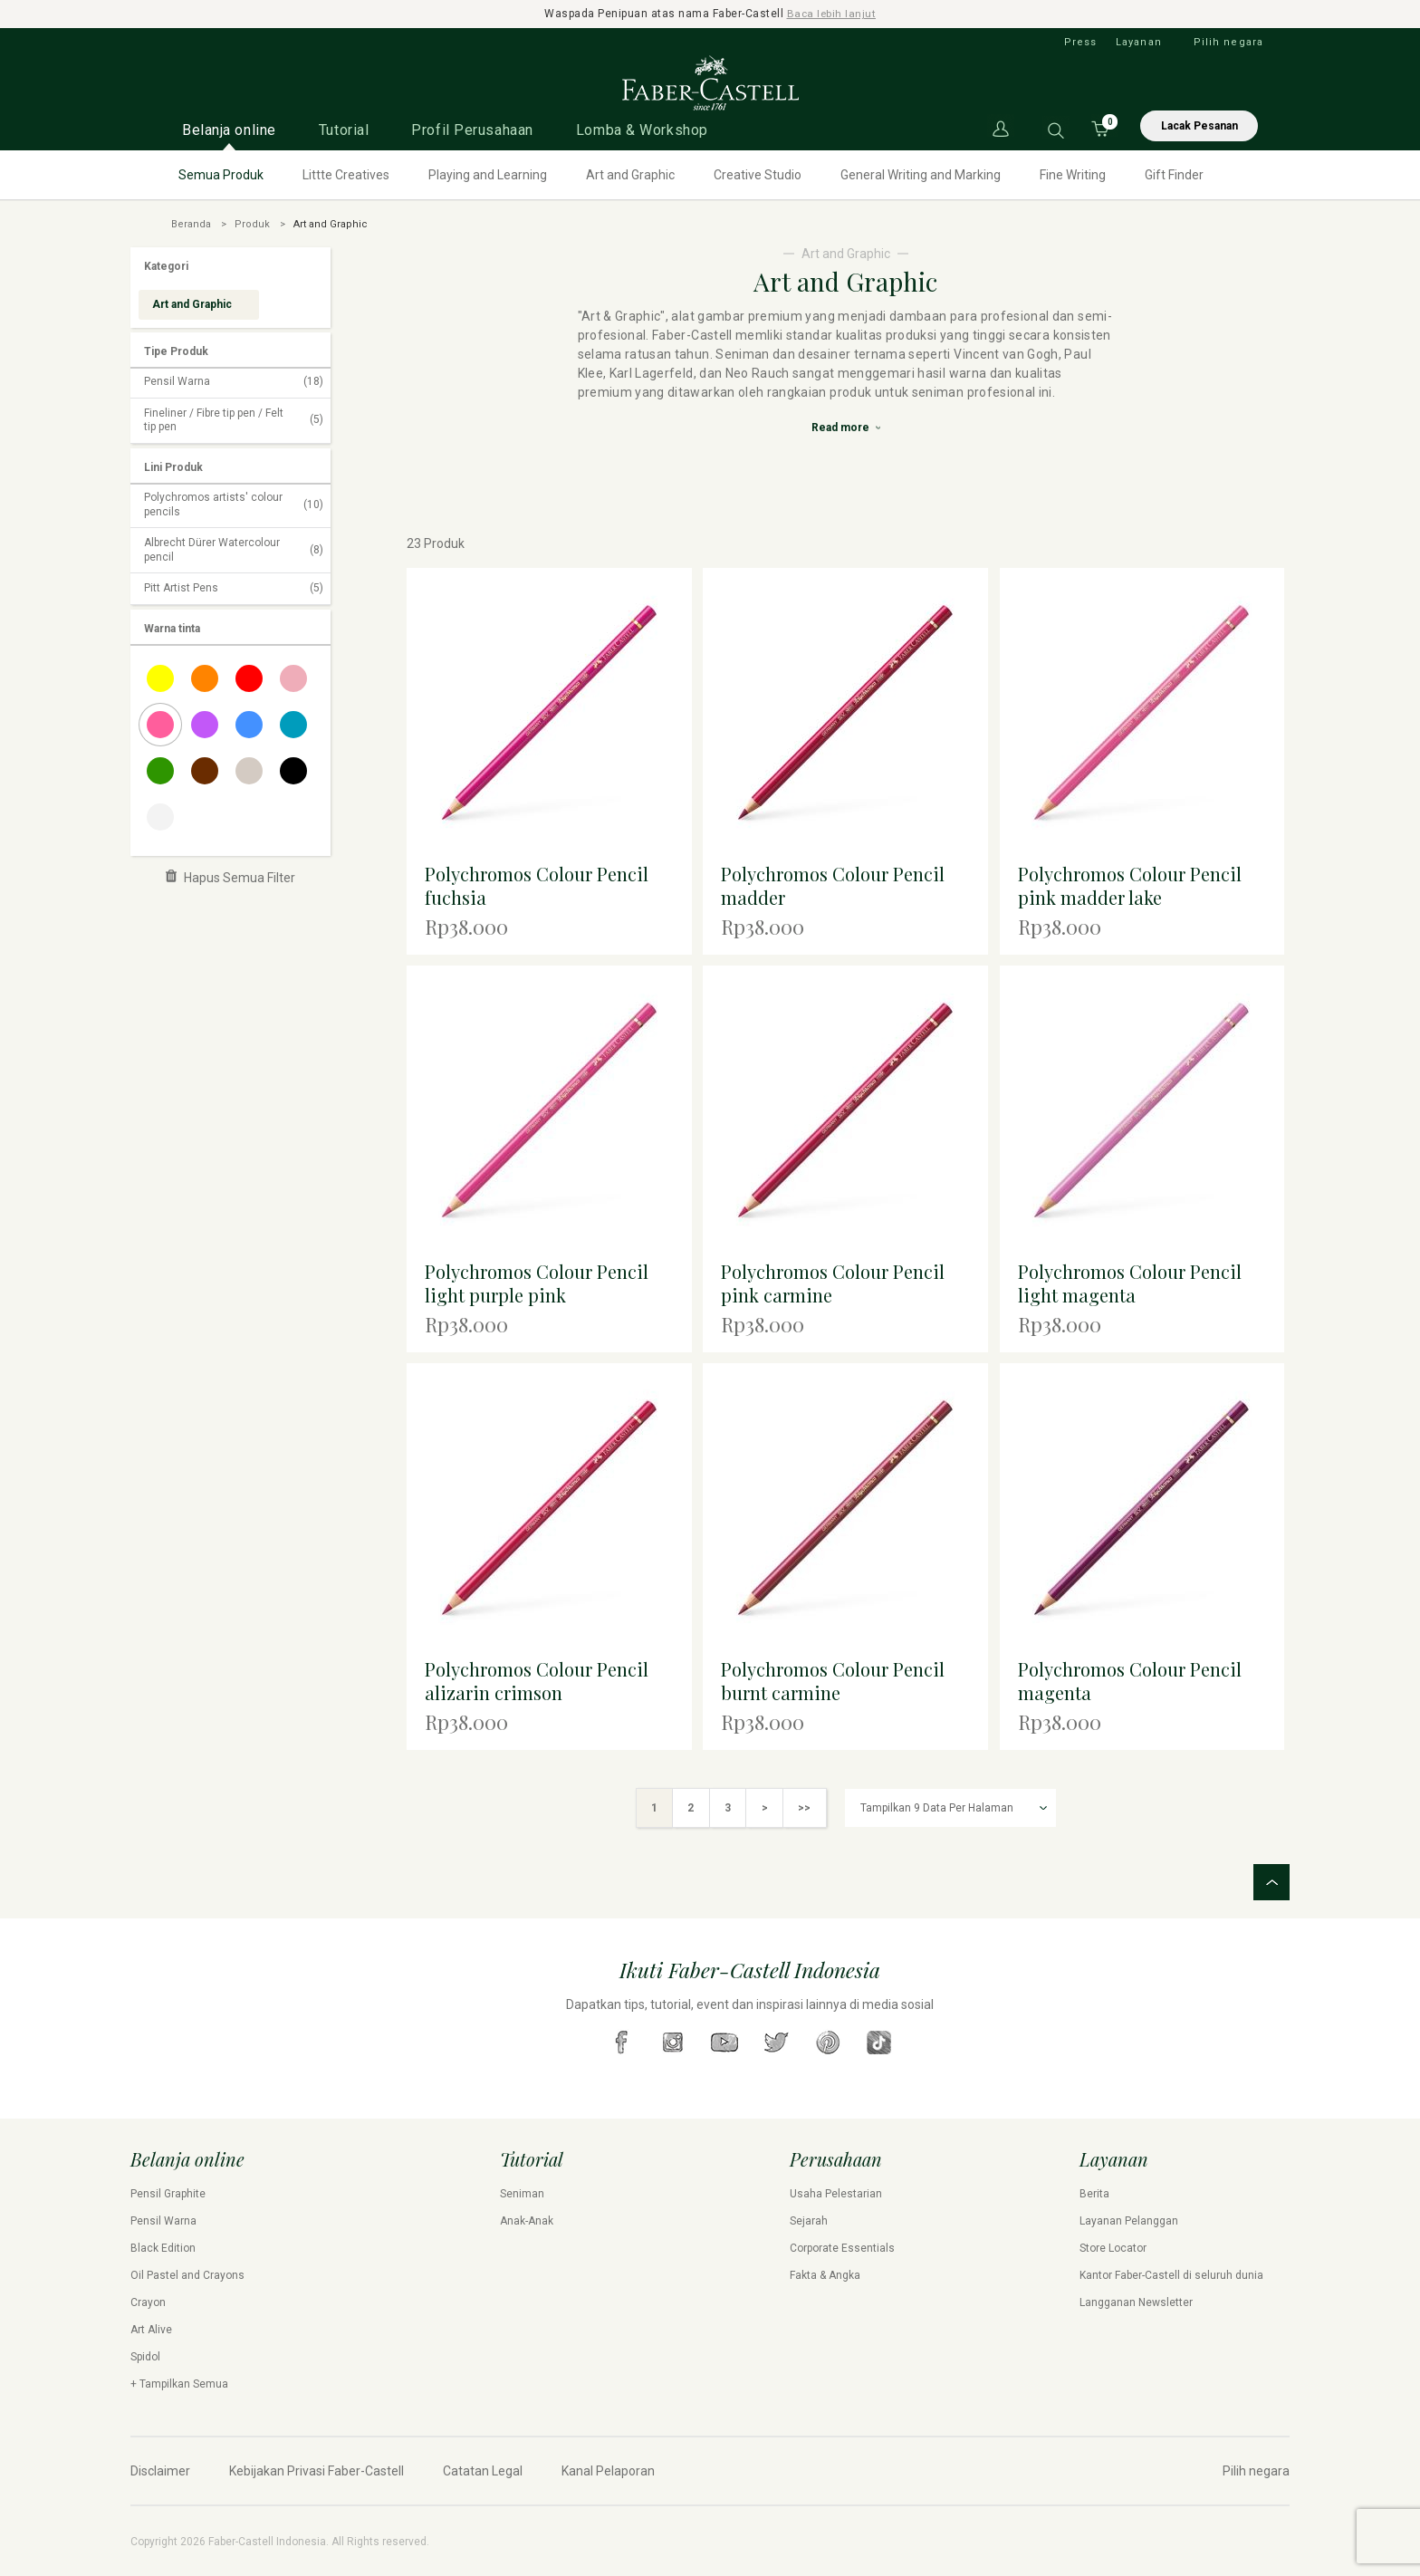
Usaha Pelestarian (836, 2192)
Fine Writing (1073, 174)
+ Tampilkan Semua (179, 2383)
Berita (1094, 2192)
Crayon (148, 2301)
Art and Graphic (630, 174)
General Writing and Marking (920, 174)
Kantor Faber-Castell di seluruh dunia (1171, 2274)
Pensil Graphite (168, 2192)
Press (1081, 41)
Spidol (145, 2355)
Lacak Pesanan (1199, 125)
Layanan (1139, 41)
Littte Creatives (345, 174)
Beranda (191, 223)
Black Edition (163, 2247)
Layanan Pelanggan (1128, 2220)
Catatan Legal (483, 2470)
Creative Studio (757, 174)
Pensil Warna (233, 382)
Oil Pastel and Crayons (187, 2274)
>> (807, 1807)
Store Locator (1113, 2247)
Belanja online (229, 129)
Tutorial (344, 129)
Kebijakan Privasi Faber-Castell (316, 2470)
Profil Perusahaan (472, 129)
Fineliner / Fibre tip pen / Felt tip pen (233, 419)
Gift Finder (1174, 174)
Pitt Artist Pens (233, 589)
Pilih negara (1228, 41)
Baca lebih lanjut (832, 13)
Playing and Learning (487, 174)
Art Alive (151, 2328)
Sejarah (809, 2220)
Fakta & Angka (825, 2274)
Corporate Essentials (842, 2247)
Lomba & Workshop (642, 129)
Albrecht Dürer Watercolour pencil (233, 549)
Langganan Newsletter (1136, 2301)
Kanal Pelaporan (608, 2470)
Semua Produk (221, 174)
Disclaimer (160, 2470)
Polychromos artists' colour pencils (233, 503)
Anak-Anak (526, 2220)
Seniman (522, 2192)
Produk (252, 223)
